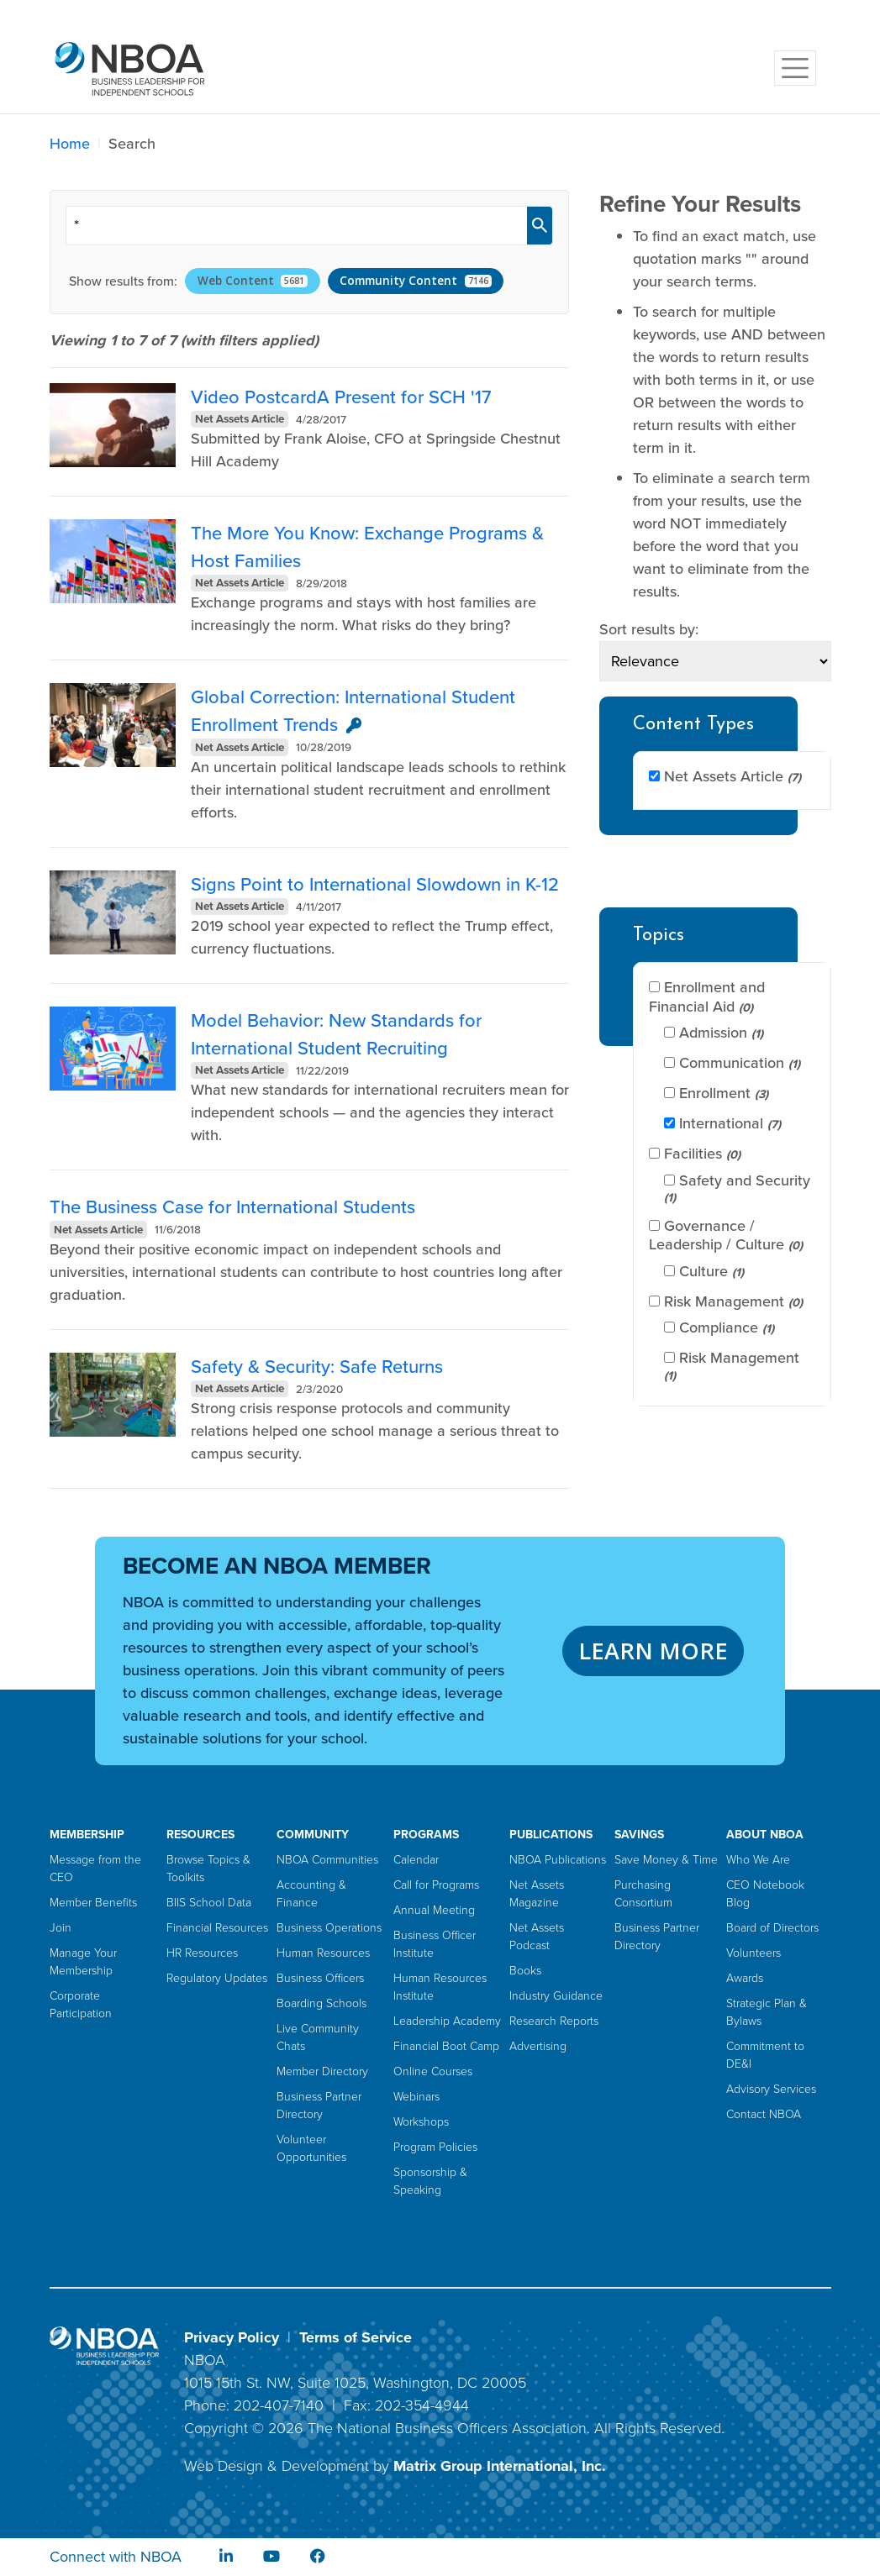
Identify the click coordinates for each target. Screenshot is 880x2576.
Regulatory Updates (216, 1978)
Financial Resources (217, 1928)
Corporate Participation (81, 2004)
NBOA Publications (557, 1860)
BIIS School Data (208, 1902)
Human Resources (323, 1953)
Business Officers (320, 1978)
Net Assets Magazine (536, 1893)
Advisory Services (771, 2089)
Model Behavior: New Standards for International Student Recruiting (336, 1034)
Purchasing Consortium (643, 1893)
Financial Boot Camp (446, 2046)
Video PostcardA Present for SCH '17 (341, 397)
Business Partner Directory (319, 2105)
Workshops (421, 2122)
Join (60, 1928)
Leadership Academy (447, 2021)
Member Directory (322, 2071)
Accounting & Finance (311, 1893)
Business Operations (329, 1928)
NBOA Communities (327, 1860)
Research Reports (553, 2021)
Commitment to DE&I (765, 2055)
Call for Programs (436, 1885)
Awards (744, 1978)
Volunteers (753, 1953)
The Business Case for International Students (232, 1207)
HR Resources (202, 1953)
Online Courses (432, 2071)
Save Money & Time (666, 1860)
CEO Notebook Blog (765, 1893)
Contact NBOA (763, 2114)
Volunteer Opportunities (311, 2148)
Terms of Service (355, 2337)
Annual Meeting (434, 1910)
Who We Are (758, 1860)
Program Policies (435, 2147)
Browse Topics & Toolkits (208, 1868)
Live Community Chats (318, 2037)
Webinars (416, 2096)
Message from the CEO (95, 1868)
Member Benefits (93, 1902)
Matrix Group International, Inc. (499, 2466)
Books (525, 1970)
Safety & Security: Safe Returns (317, 1366)
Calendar (416, 1860)
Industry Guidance (556, 1996)
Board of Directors (772, 1928)
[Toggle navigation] (795, 68)
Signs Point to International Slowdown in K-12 (375, 884)
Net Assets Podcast (536, 1936)
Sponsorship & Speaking (430, 2181)
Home (70, 144)
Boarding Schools (321, 2003)
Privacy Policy (231, 2337)
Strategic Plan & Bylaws (766, 2012)
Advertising (537, 2046)
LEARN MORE (653, 1650)
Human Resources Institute (440, 1987)
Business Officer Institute (434, 1944)
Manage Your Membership (83, 1961)
